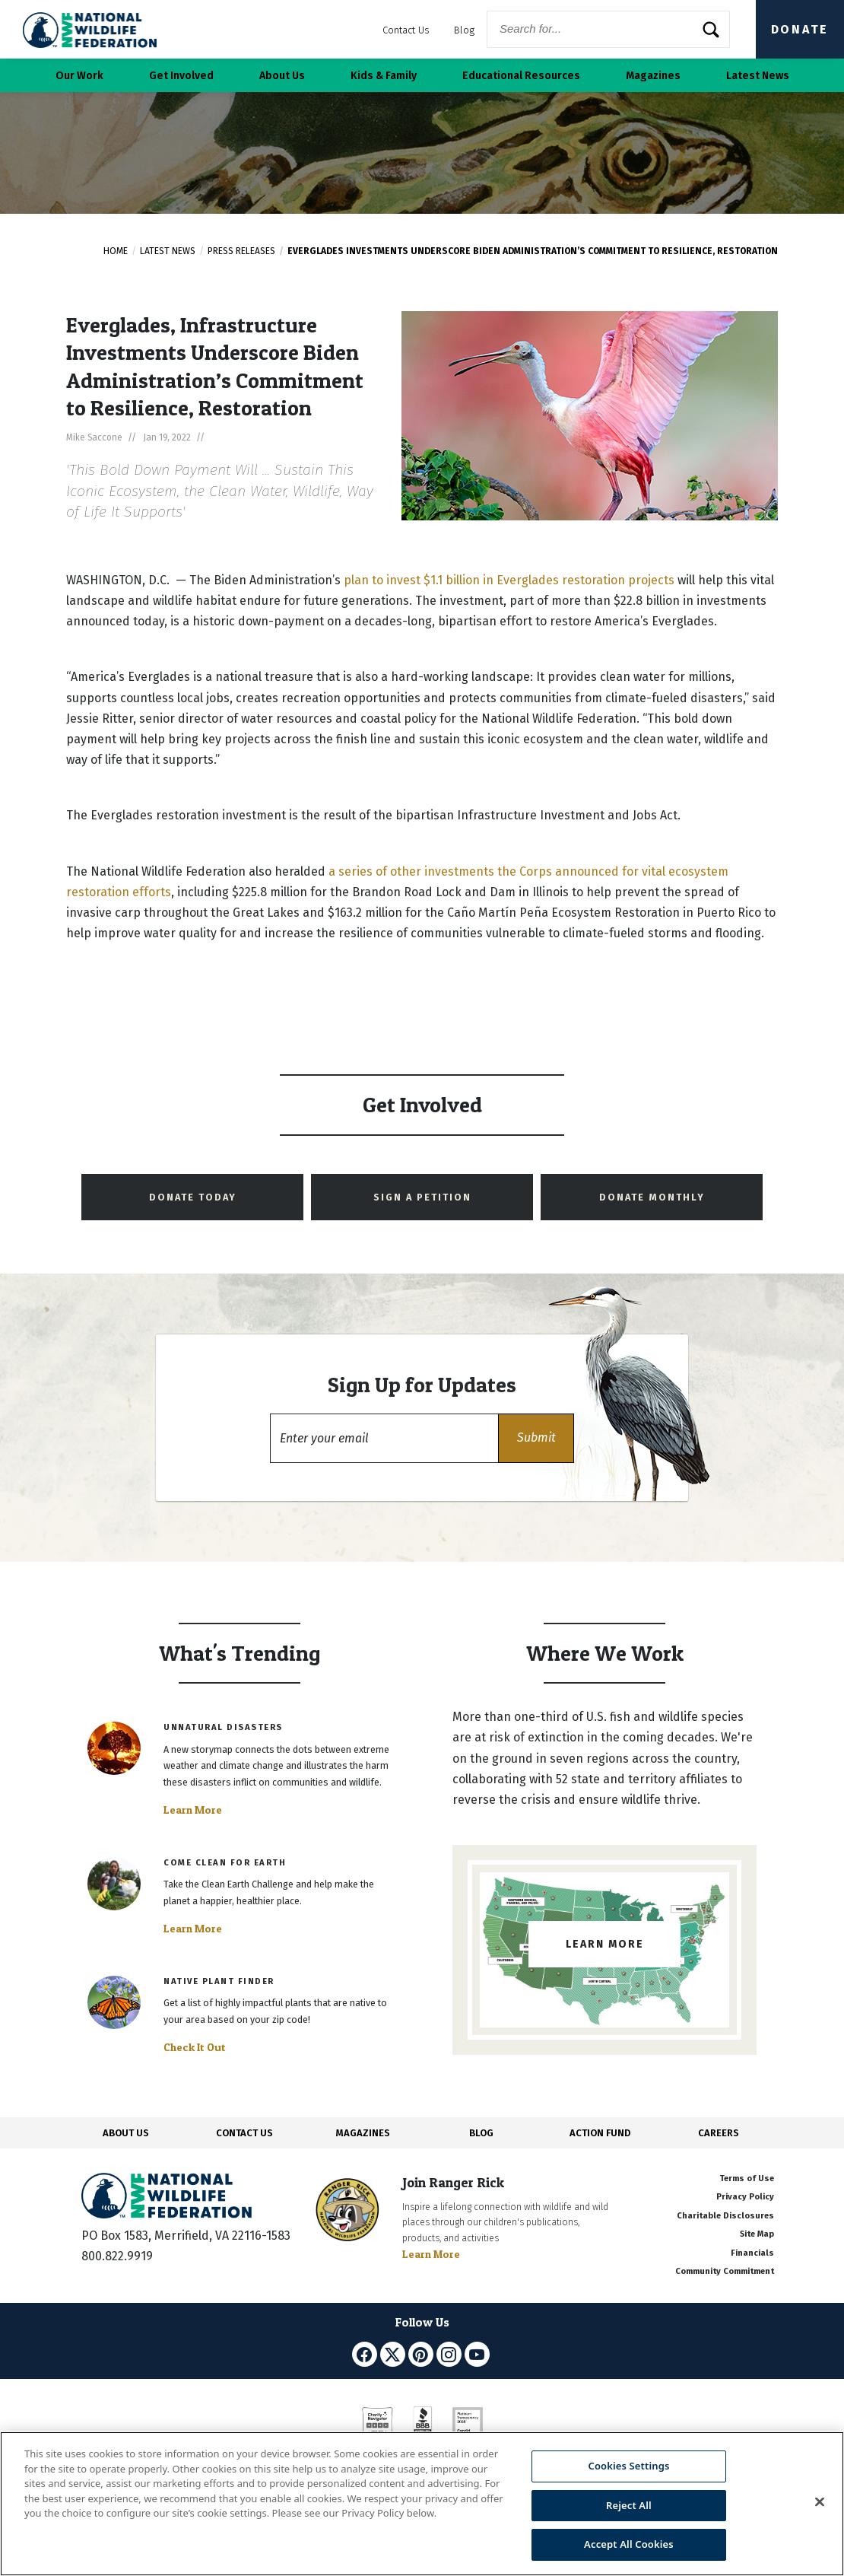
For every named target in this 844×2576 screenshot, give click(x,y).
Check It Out (194, 2047)
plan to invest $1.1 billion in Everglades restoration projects (509, 580)
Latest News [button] (757, 75)
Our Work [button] (79, 75)
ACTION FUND (600, 2133)
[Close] (819, 2502)
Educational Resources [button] (521, 75)
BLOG (481, 2133)
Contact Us (406, 30)
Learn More (192, 1810)
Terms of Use (746, 2178)
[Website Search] (608, 29)
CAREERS (718, 2133)
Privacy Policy (745, 2197)
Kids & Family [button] (384, 75)
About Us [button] (282, 75)
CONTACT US (244, 2133)
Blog (464, 30)
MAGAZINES (363, 2133)
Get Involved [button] (181, 75)
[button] (536, 1438)
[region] (422, 2503)
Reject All (629, 2505)
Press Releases (241, 251)
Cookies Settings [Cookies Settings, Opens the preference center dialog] (628, 2466)
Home (115, 251)
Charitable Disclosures (725, 2216)
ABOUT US (126, 2133)
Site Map (757, 2234)
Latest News (167, 251)
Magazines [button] (653, 75)
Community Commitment (724, 2271)
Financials (752, 2253)
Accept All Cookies (629, 2544)
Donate (800, 29)
